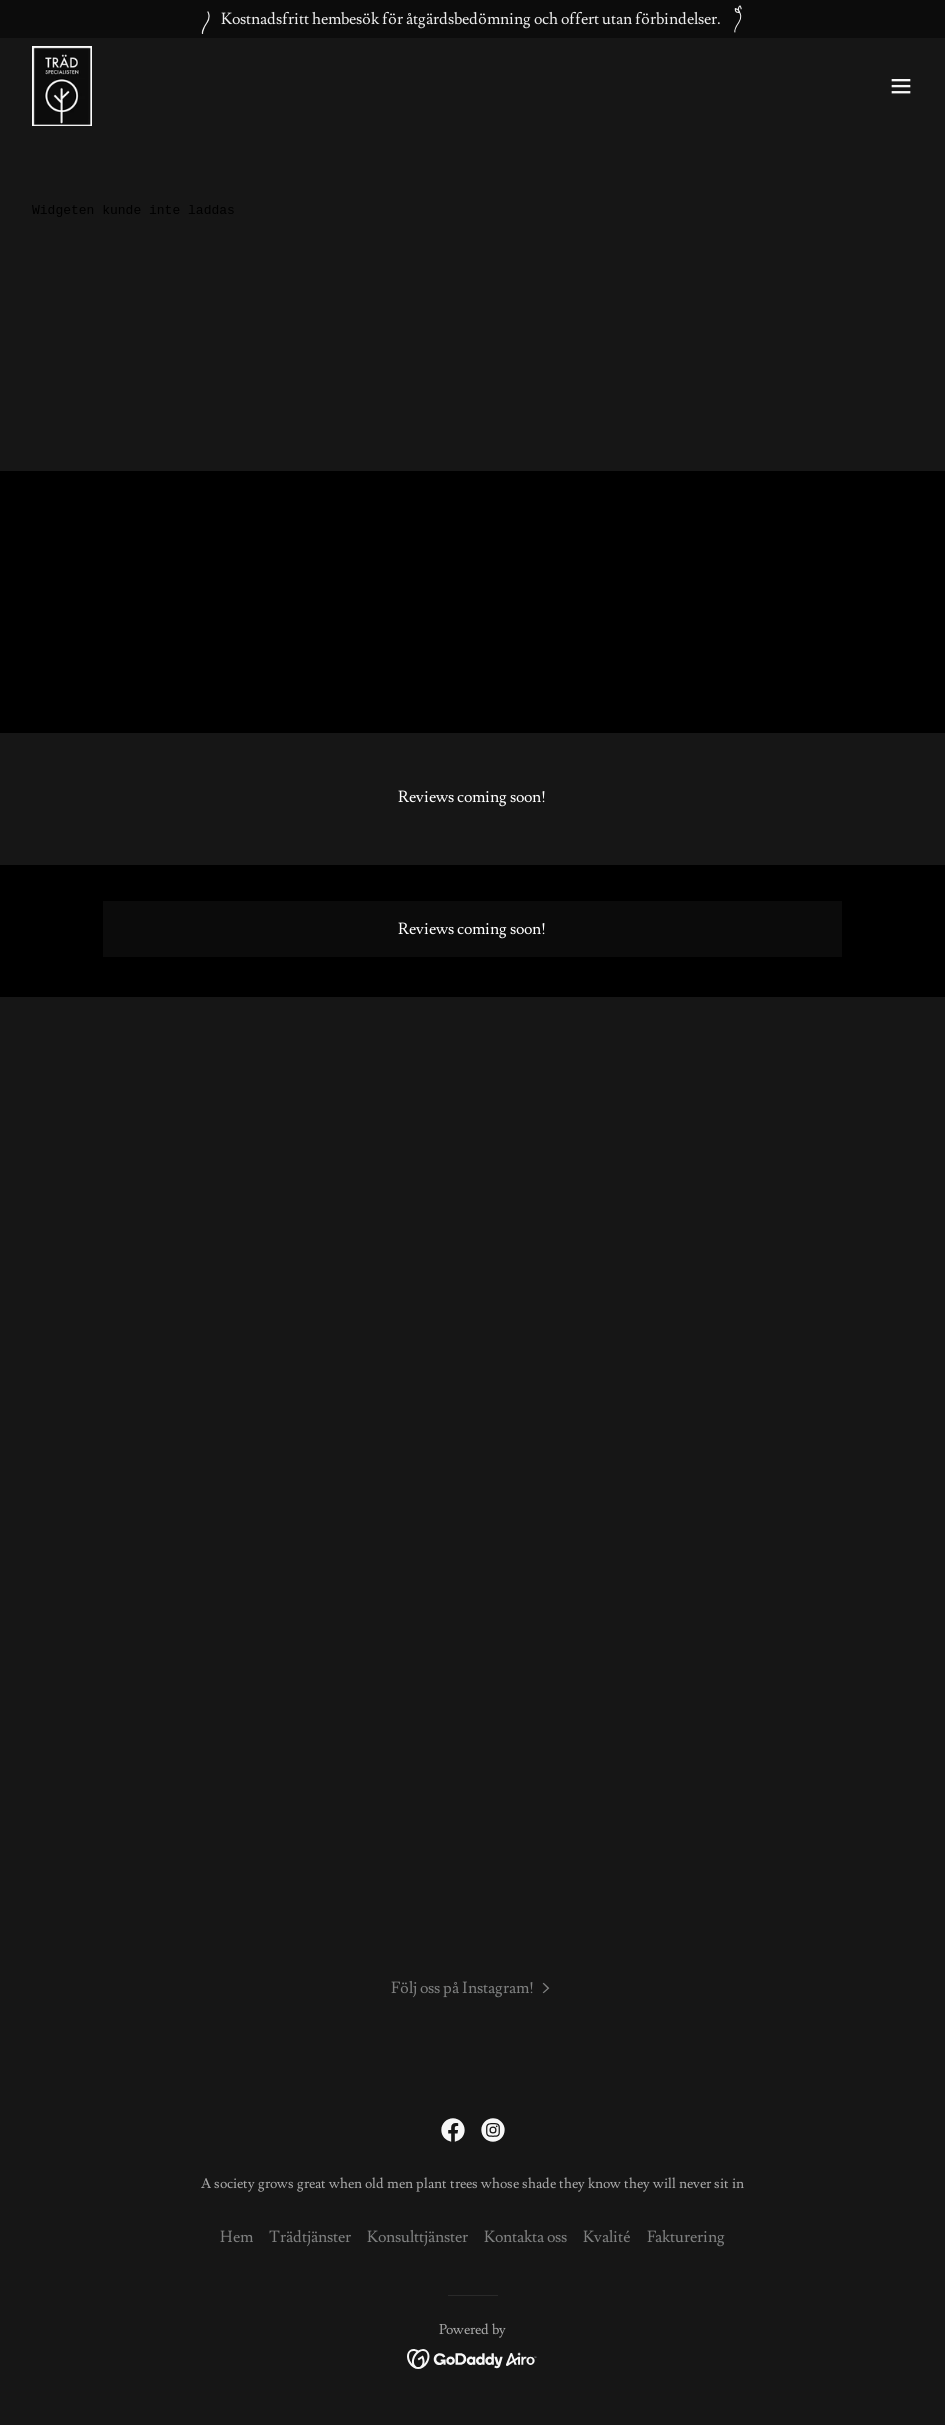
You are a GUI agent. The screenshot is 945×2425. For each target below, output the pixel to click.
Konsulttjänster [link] (417, 2237)
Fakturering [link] (686, 2237)
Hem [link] (236, 2237)
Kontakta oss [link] (525, 2237)
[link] (62, 86)
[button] (901, 86)
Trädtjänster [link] (310, 2237)
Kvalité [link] (607, 2237)
